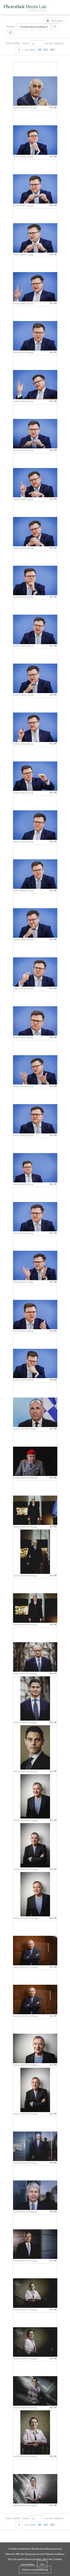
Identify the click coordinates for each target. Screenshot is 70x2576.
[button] (10, 33)
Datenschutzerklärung (35, 2569)
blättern (59, 43)
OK (42, 2564)
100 (45, 49)
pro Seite (38, 49)
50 (39, 49)
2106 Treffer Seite (17, 43)
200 (52, 49)
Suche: (11, 26)
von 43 (48, 43)
